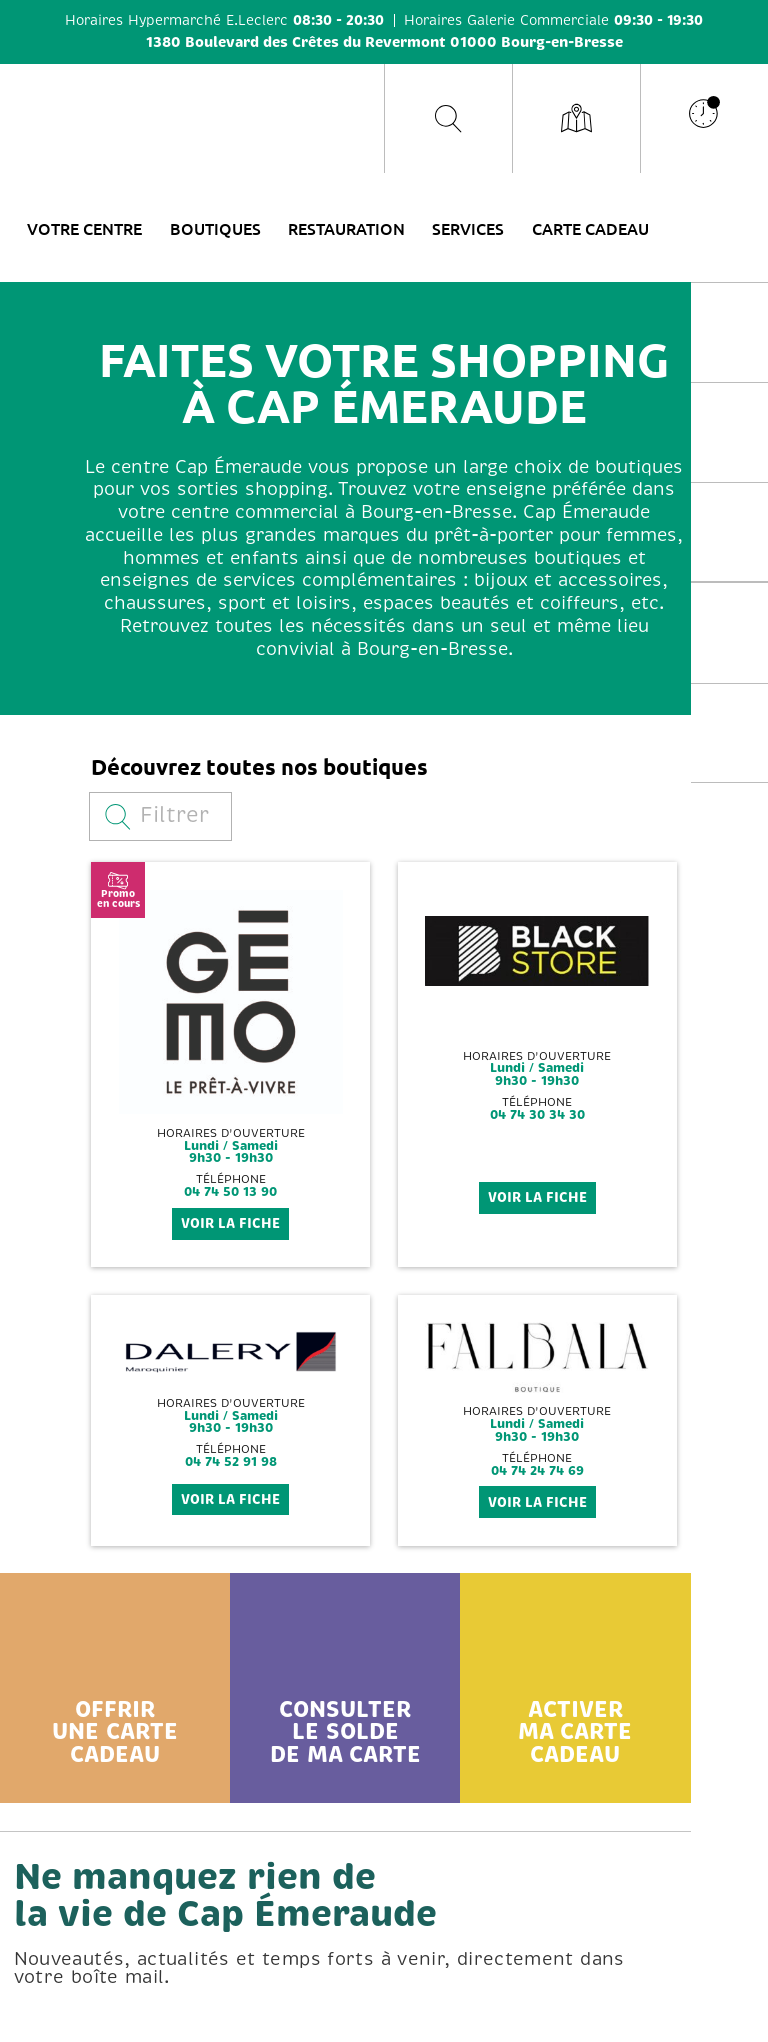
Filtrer (157, 815)
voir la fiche (230, 1223)
